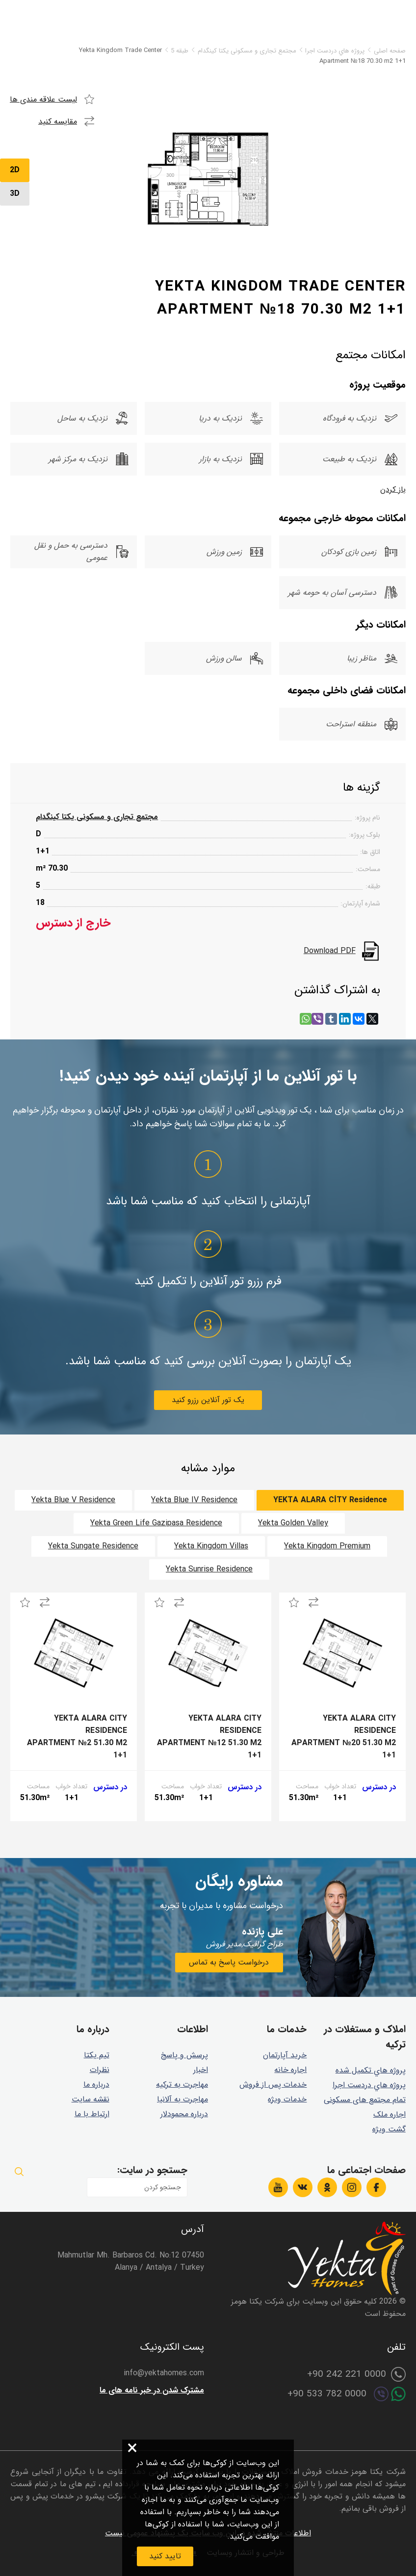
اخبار (200, 2070)
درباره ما (96, 2084)
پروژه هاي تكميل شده (371, 2070)
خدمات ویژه (287, 2099)
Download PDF (330, 951)
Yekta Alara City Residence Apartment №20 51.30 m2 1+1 (343, 1736)
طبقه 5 (179, 51)
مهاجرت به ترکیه (182, 2084)
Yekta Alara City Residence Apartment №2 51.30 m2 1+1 (77, 1736)
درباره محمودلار (184, 2114)
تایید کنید (165, 2556)
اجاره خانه (290, 2070)
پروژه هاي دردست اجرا (334, 51)
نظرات (99, 2070)
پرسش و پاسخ (184, 2055)
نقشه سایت (90, 2099)
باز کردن (393, 489)
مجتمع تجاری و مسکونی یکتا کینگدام (247, 51)
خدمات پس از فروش (273, 2084)
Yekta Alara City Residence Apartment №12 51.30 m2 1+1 (209, 1736)
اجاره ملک (389, 2114)
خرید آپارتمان (285, 2055)
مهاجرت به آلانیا (182, 2099)
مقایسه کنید (57, 121)
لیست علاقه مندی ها (43, 99)
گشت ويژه (389, 2129)
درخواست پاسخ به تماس (229, 1962)
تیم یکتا (96, 2055)
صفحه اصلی (390, 51)
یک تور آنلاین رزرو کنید (208, 1400)
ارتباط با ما (92, 2114)
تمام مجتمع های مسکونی (365, 2100)
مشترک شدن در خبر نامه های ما (152, 2390)
